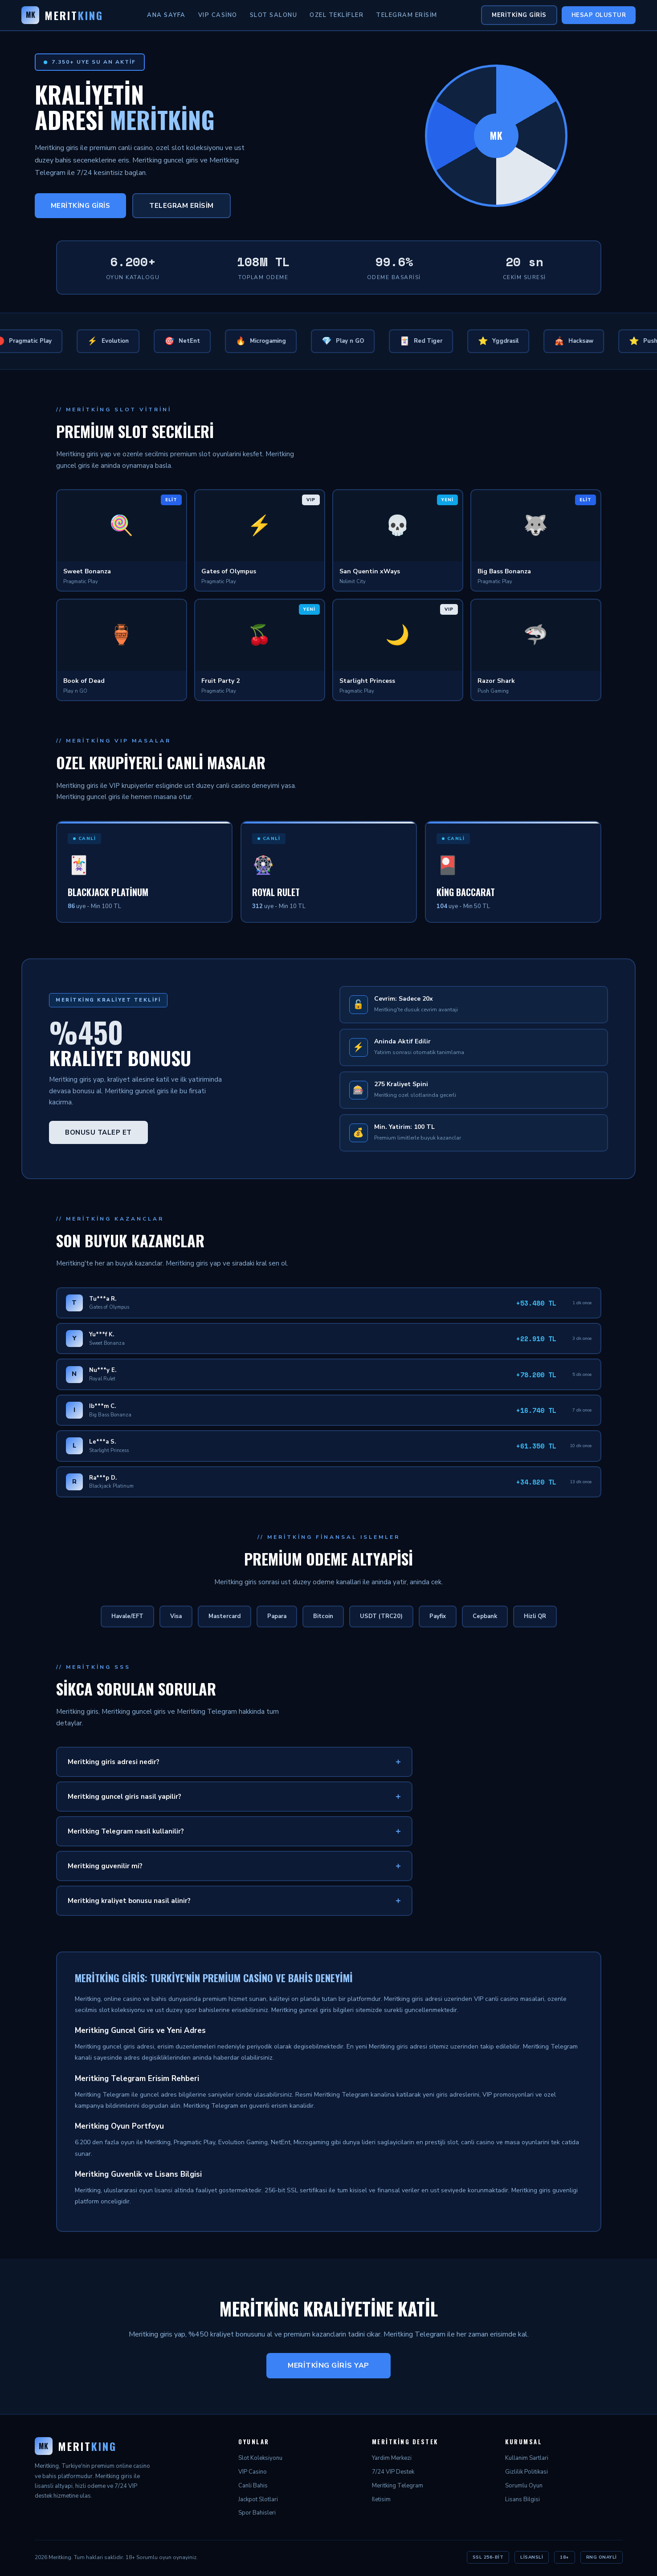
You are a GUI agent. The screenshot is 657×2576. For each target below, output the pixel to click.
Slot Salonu (274, 15)
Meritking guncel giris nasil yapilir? (124, 1796)
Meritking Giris (519, 15)
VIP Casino (217, 15)
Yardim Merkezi (392, 2458)
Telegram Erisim (406, 15)
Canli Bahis (253, 2486)
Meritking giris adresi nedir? (113, 1761)
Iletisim (381, 2499)
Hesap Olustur (598, 15)
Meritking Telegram (397, 2486)
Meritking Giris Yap (328, 2365)
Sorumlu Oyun (524, 2486)
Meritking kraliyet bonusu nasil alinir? (129, 1900)
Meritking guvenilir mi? (105, 1866)
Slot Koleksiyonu (260, 2458)
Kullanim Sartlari (526, 2458)
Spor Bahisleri (257, 2513)
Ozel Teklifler (336, 15)
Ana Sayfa (166, 15)
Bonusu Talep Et (98, 1132)
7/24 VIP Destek (393, 2472)
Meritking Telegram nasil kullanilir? (126, 1831)
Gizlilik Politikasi (526, 2472)
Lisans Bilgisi (522, 2499)
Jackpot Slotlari (258, 2499)
